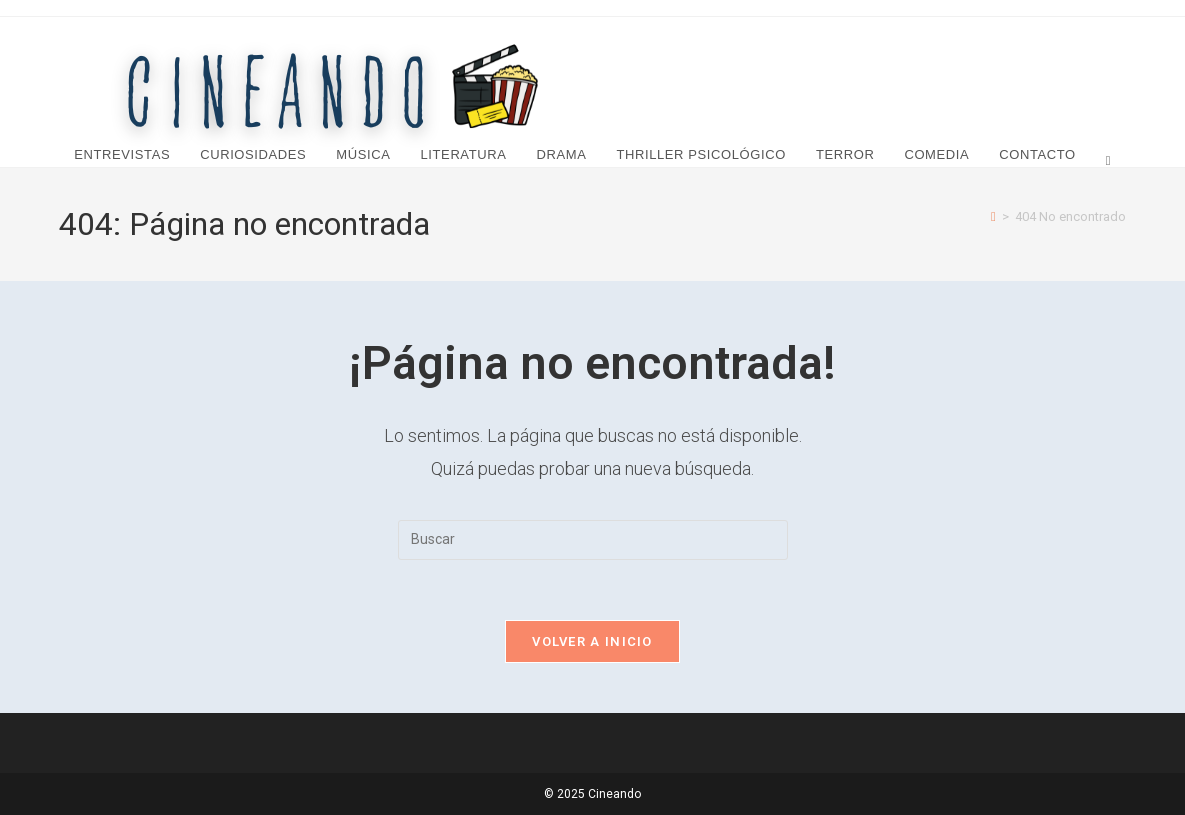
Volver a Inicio (592, 641)
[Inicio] (993, 216)
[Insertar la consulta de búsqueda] (593, 540)
